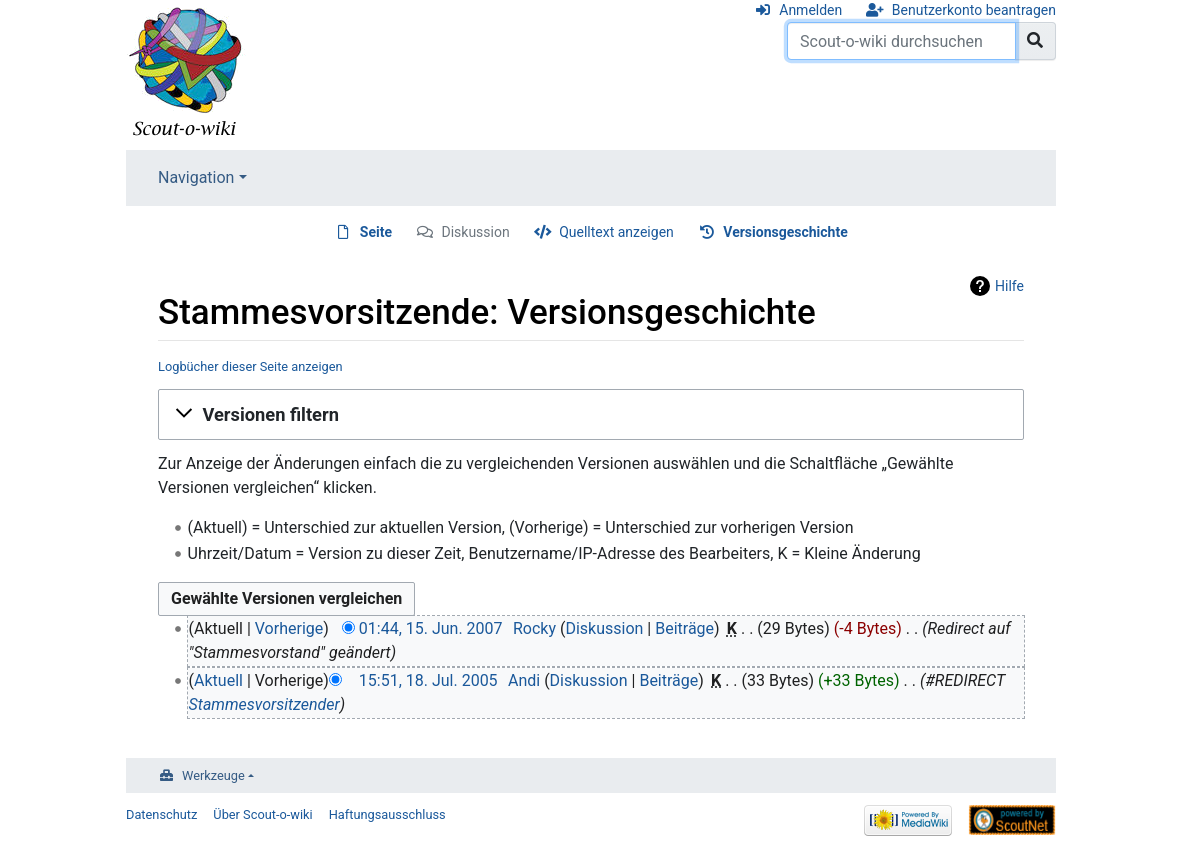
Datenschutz (161, 814)
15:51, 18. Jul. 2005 (428, 680)
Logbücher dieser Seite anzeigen (250, 366)
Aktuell (218, 680)
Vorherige (289, 628)
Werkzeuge (213, 775)
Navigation (196, 177)
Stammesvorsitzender (264, 704)
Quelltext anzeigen (616, 232)
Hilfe (1009, 286)
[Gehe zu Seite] (1035, 41)
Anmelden (810, 10)
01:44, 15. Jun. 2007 (431, 628)
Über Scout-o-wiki (262, 814)
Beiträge (684, 628)
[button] (591, 414)
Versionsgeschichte (785, 232)
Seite (376, 232)
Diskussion (475, 232)
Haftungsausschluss (387, 814)
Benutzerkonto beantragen (974, 10)
